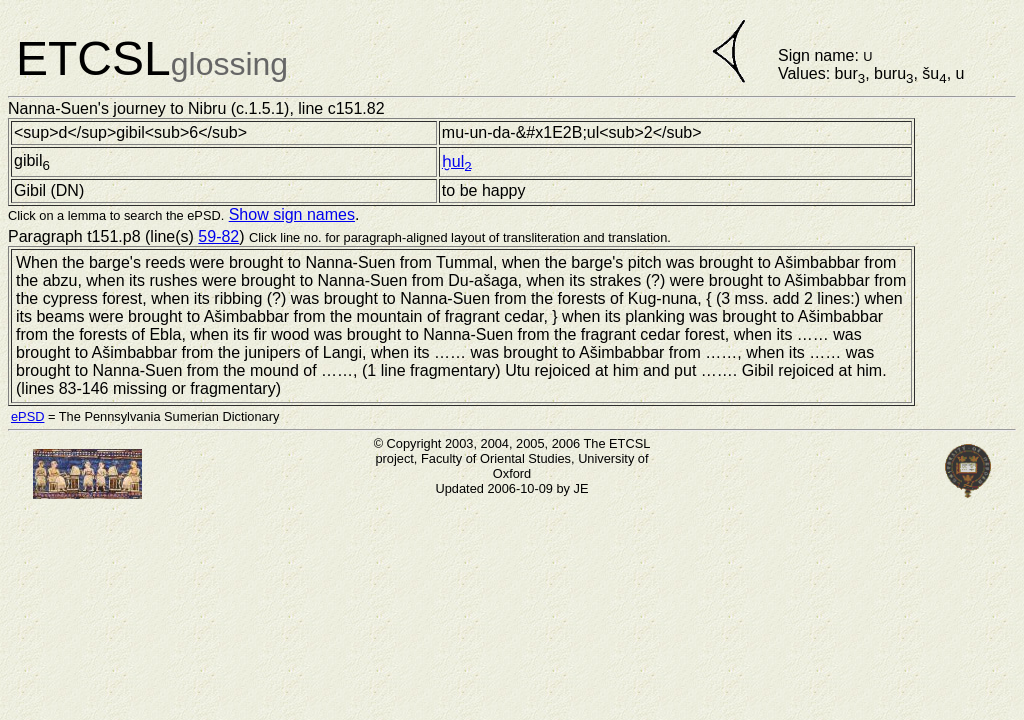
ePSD (27, 416)
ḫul (457, 161)
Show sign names (292, 214)
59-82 (218, 236)
